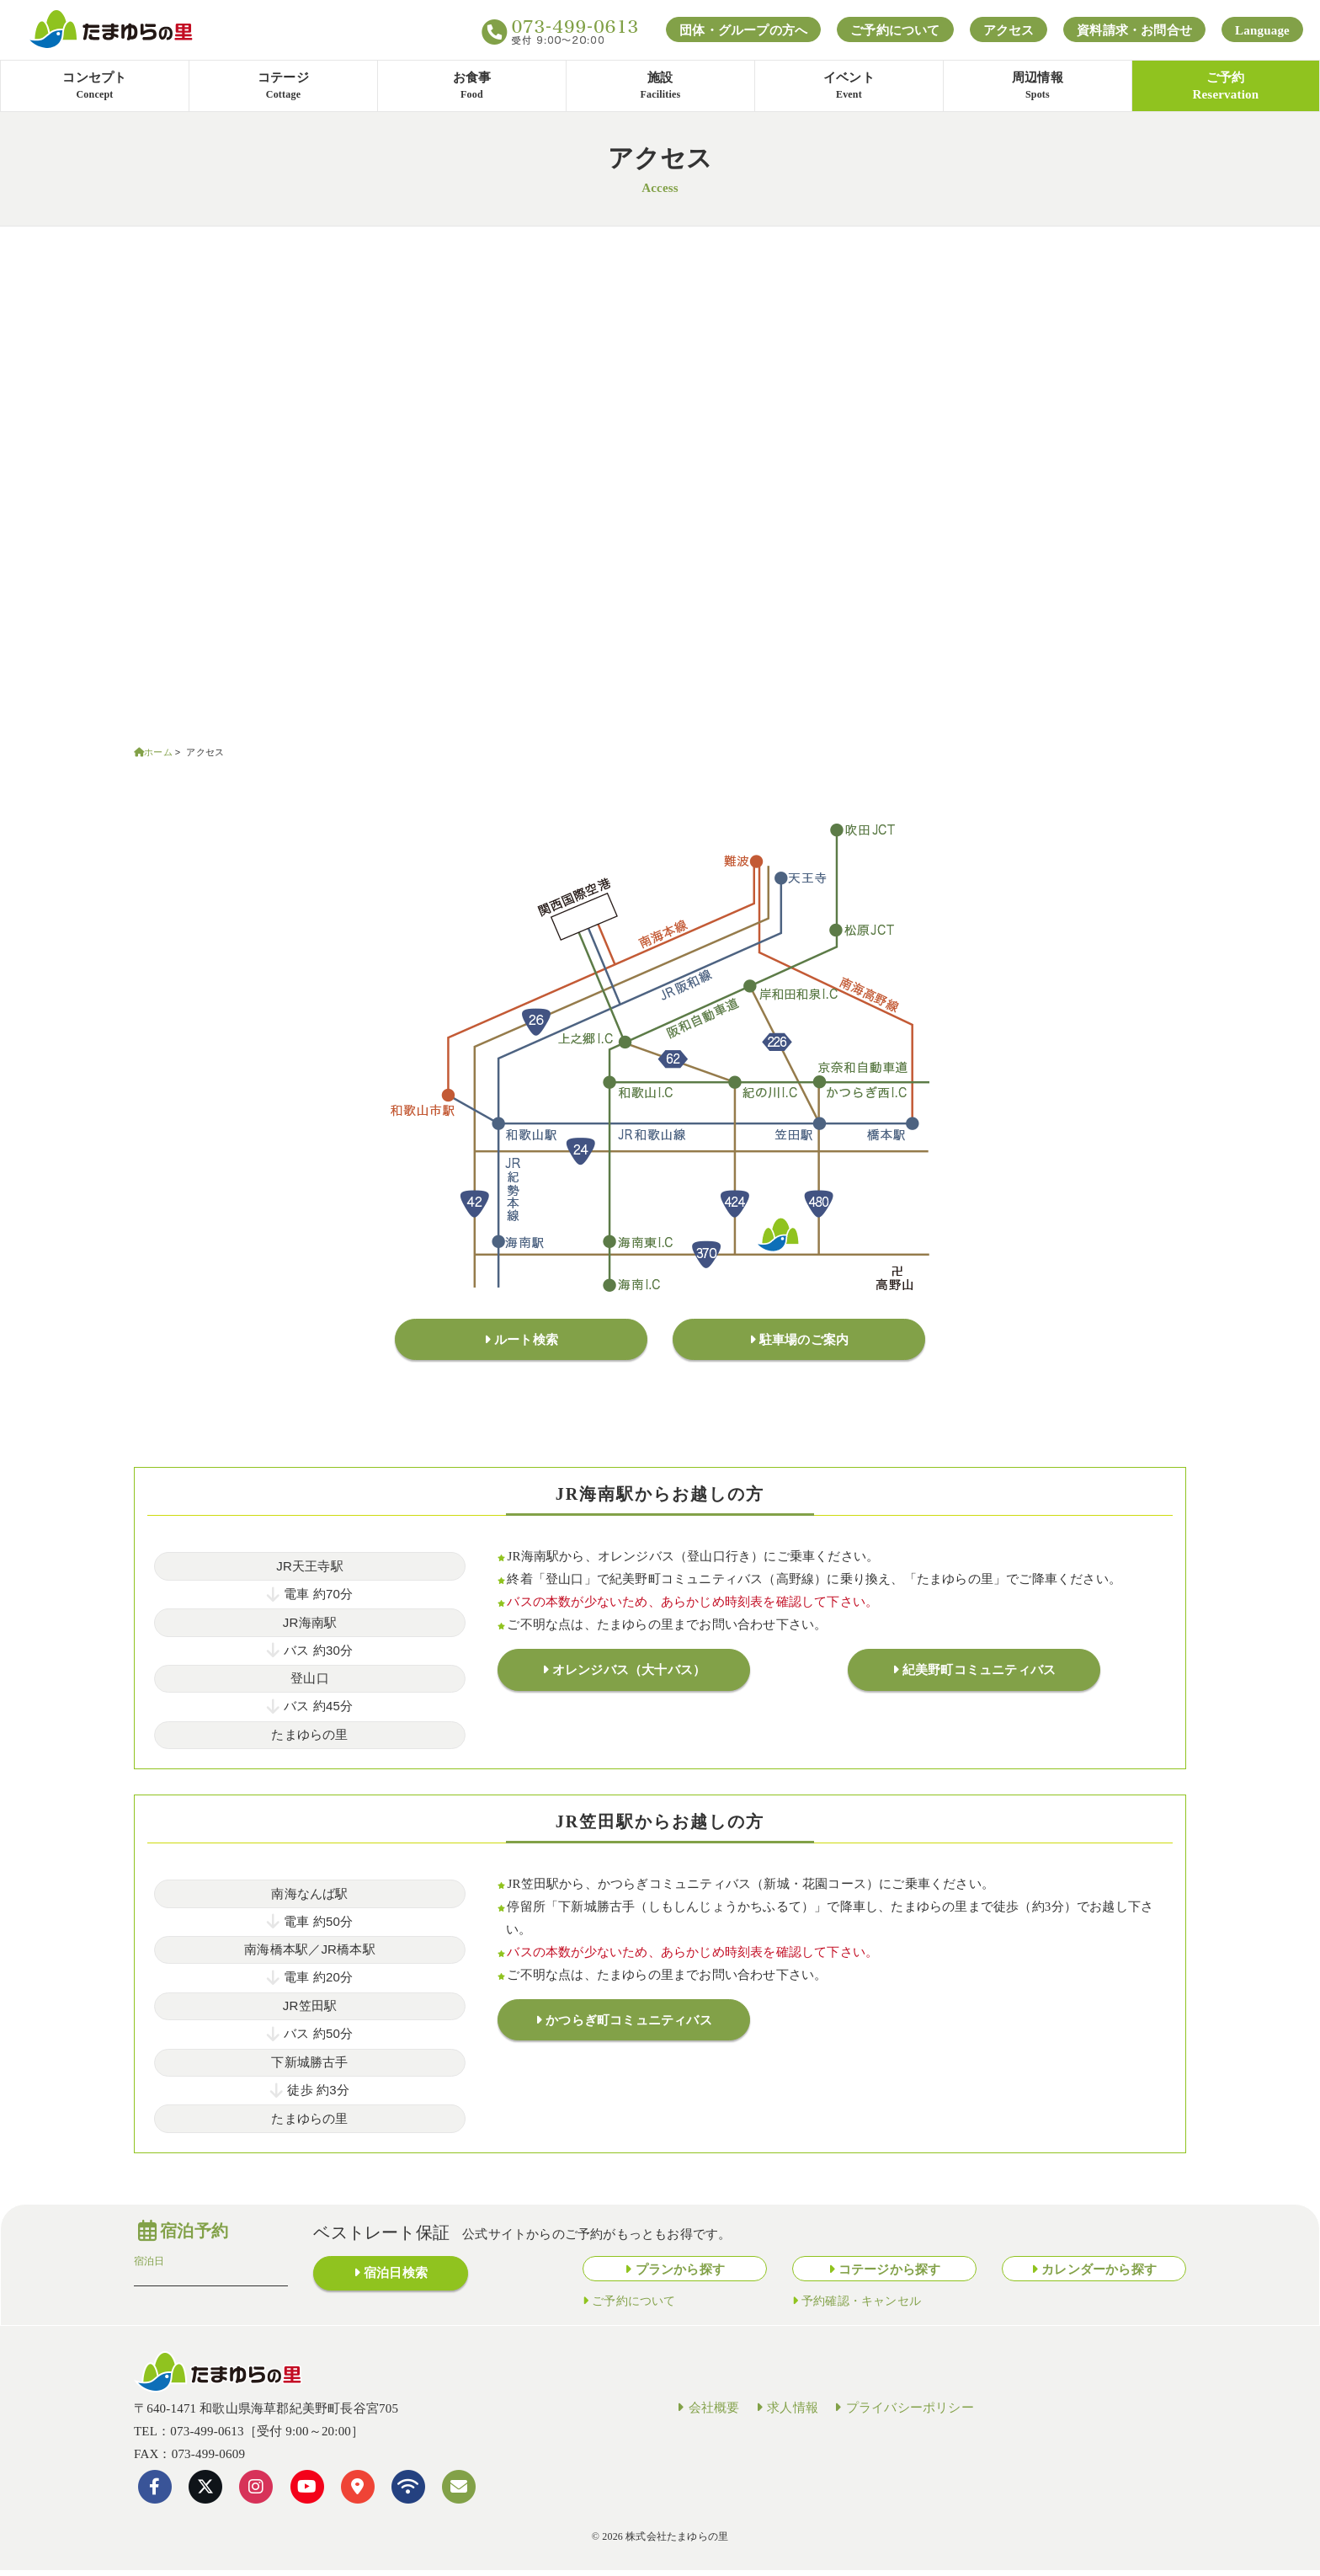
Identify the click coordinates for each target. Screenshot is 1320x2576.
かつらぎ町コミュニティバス (629, 2028)
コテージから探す (889, 2274)
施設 (660, 87)
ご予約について (894, 30)
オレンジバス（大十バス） (628, 1678)
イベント (849, 87)
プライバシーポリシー (902, 2412)
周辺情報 (1037, 87)
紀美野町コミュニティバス (979, 1678)
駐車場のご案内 (804, 1342)
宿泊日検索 (396, 2281)
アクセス (1009, 30)
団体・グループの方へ (743, 30)
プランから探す (680, 2274)
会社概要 (706, 2412)
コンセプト (94, 87)
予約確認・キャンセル (861, 2305)
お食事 (471, 87)
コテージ (283, 87)
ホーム (158, 752)
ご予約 (1225, 86)
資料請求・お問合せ (1134, 30)
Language (1262, 30)
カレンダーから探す (1099, 2274)
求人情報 (785, 2412)
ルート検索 (526, 1342)
